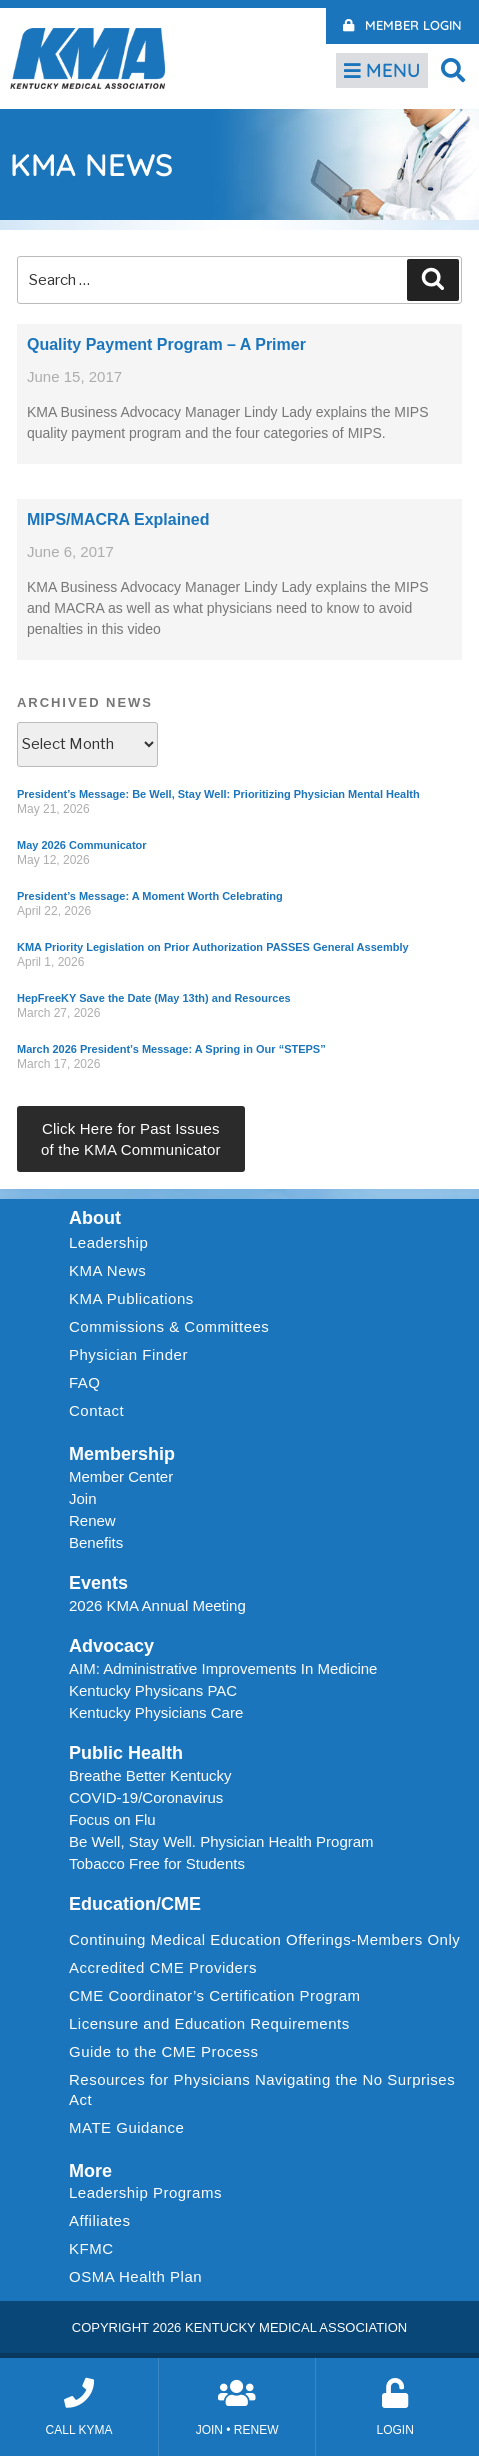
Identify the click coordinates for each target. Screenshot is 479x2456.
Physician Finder (128, 1354)
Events (98, 1583)
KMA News (107, 1270)
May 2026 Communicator (82, 845)
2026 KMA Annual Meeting (157, 1605)
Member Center (121, 1476)
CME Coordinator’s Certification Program (215, 1995)
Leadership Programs (150, 2193)
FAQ (85, 1382)
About (95, 1218)
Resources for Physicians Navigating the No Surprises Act (262, 2089)
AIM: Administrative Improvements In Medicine (223, 1668)
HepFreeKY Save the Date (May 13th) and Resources (154, 998)
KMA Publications (131, 1298)
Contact (96, 1410)
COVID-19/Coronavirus (146, 1797)
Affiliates (104, 2221)
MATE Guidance (126, 2127)
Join (83, 1498)
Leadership (113, 1243)
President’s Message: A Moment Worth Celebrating (150, 896)
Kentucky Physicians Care (156, 1712)
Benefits (96, 1542)
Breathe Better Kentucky (150, 1775)
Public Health (126, 1753)
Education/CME (135, 1904)
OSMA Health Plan (135, 2276)
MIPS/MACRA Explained (118, 519)
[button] (453, 69)
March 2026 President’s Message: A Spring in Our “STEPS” (171, 1049)
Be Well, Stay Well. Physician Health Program (221, 1841)
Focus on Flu (112, 1819)
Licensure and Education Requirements (209, 2023)
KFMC (91, 2248)
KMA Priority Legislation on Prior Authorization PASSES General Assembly (213, 947)
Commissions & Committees (169, 1326)
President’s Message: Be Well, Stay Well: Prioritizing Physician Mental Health (218, 794)
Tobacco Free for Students (157, 1863)
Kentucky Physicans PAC (153, 1690)
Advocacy (111, 1646)
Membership (122, 1454)
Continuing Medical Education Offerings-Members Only (264, 1939)
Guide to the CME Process (164, 2051)
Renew (92, 1520)
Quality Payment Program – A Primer (166, 344)
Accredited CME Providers (163, 1967)
